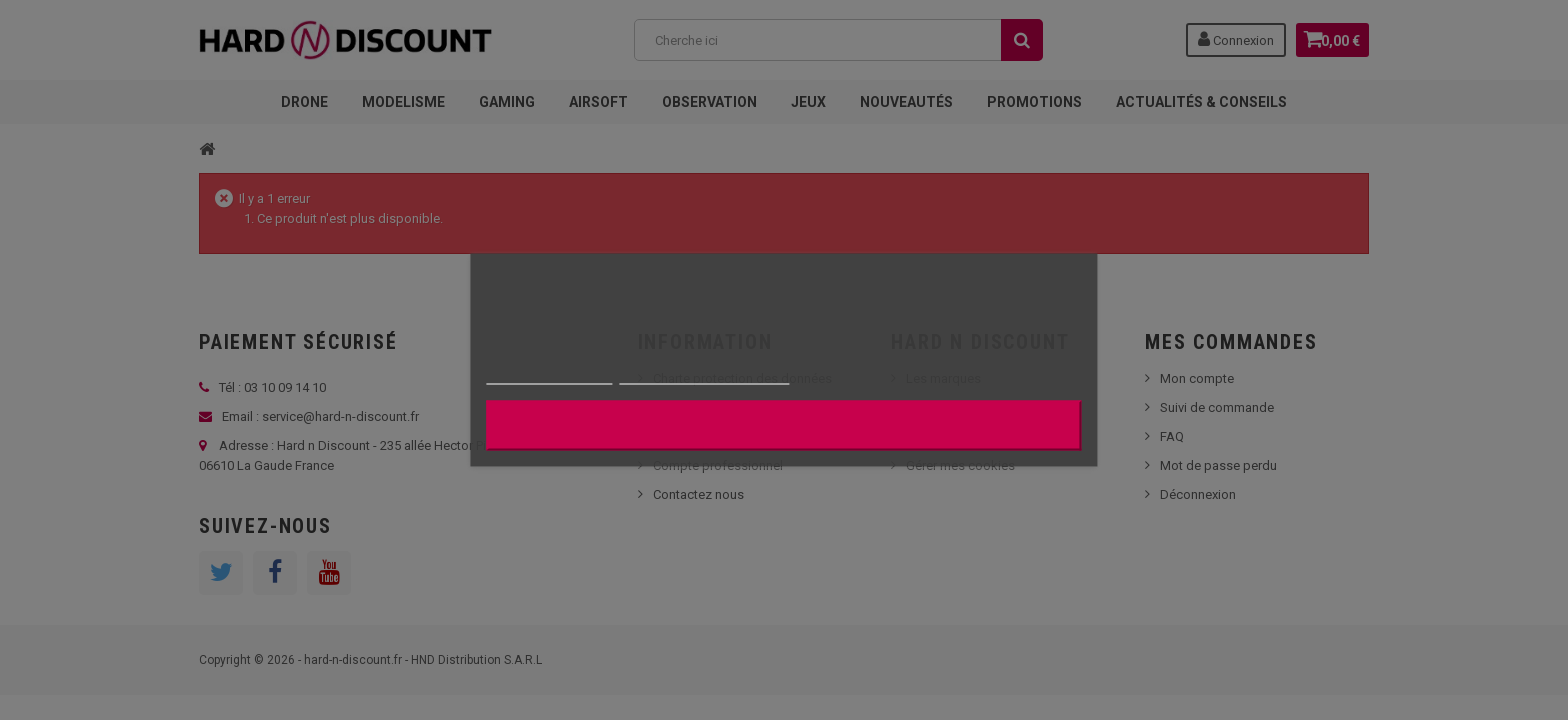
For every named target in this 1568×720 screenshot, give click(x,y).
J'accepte (783, 426)
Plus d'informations (549, 375)
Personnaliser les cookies (705, 375)
